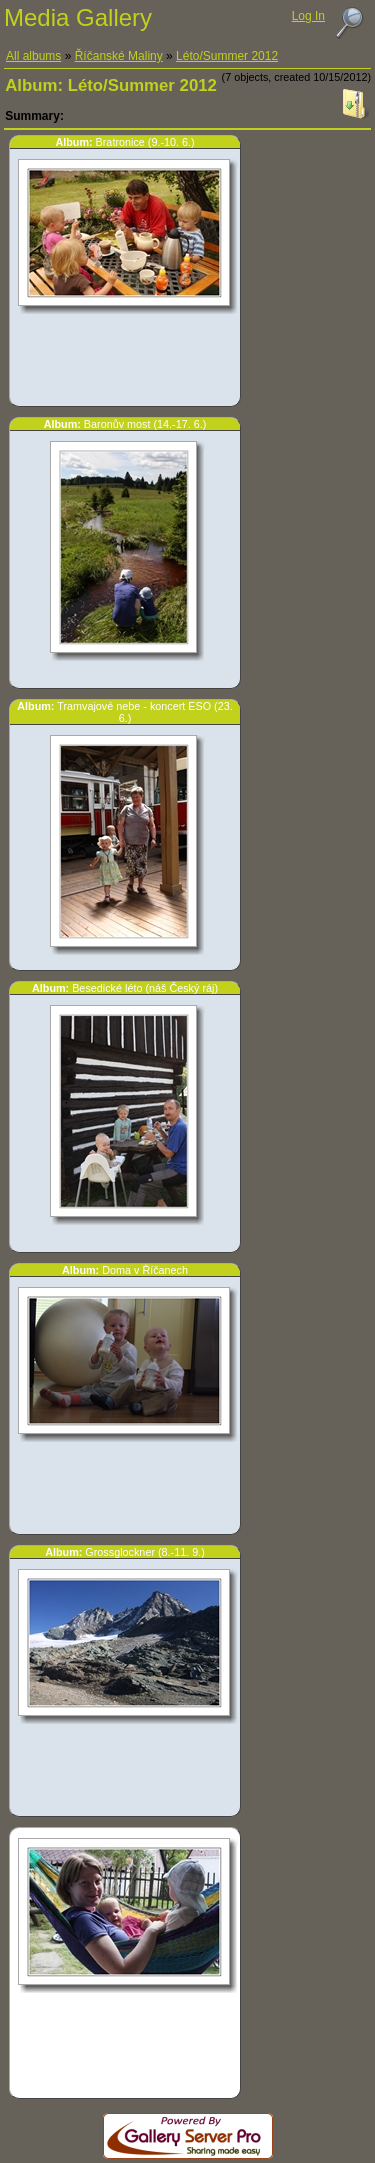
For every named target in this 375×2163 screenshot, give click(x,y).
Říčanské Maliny (119, 56)
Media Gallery (78, 17)
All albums (33, 56)
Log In (308, 16)
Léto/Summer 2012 (227, 56)
